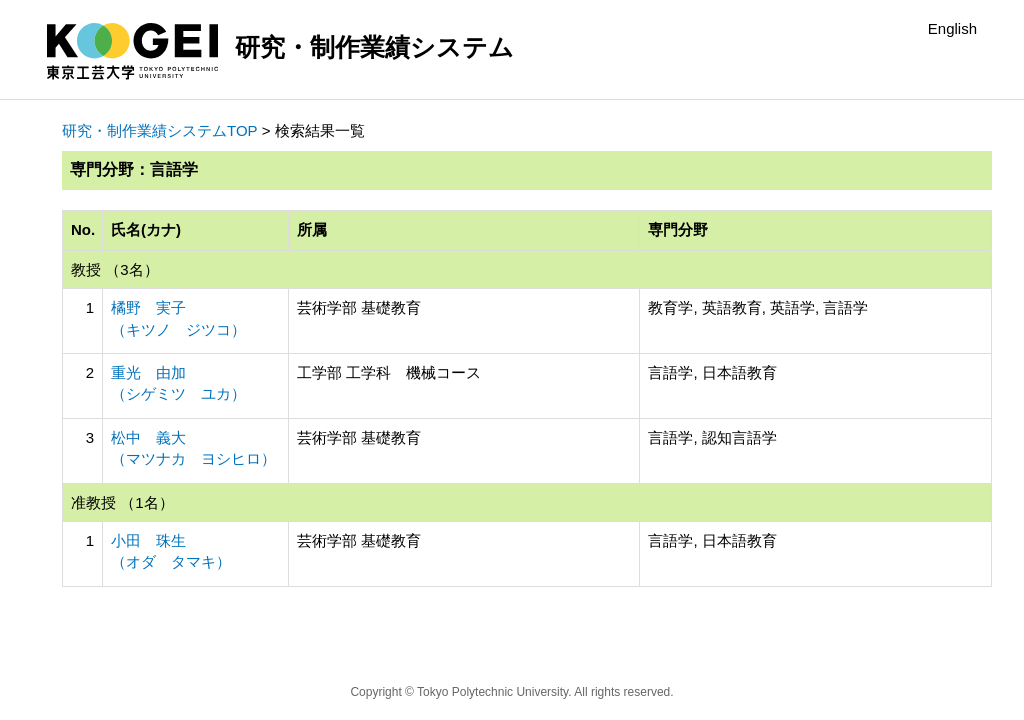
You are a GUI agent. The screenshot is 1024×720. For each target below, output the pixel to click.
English (952, 28)
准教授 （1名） (122, 502)
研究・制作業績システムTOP (160, 130)
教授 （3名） (115, 269)
